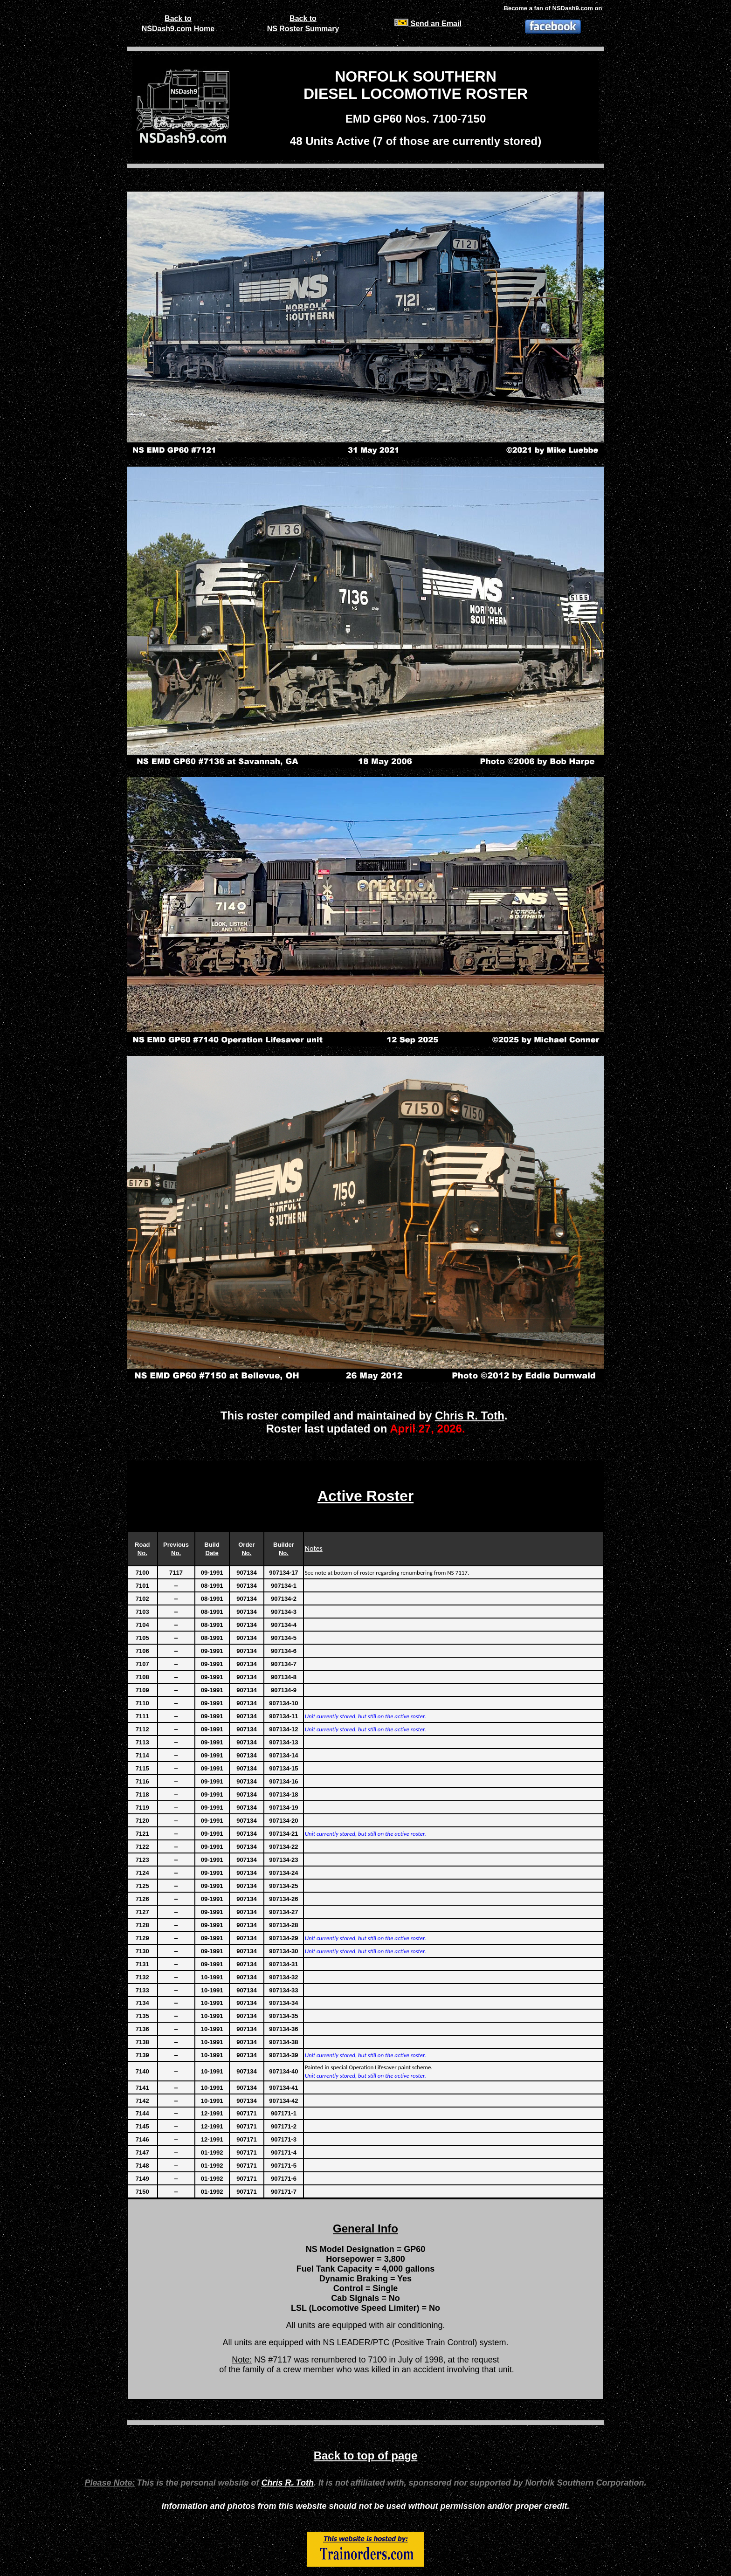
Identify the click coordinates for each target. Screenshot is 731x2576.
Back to (178, 18)
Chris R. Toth (469, 1415)
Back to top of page (366, 2455)
